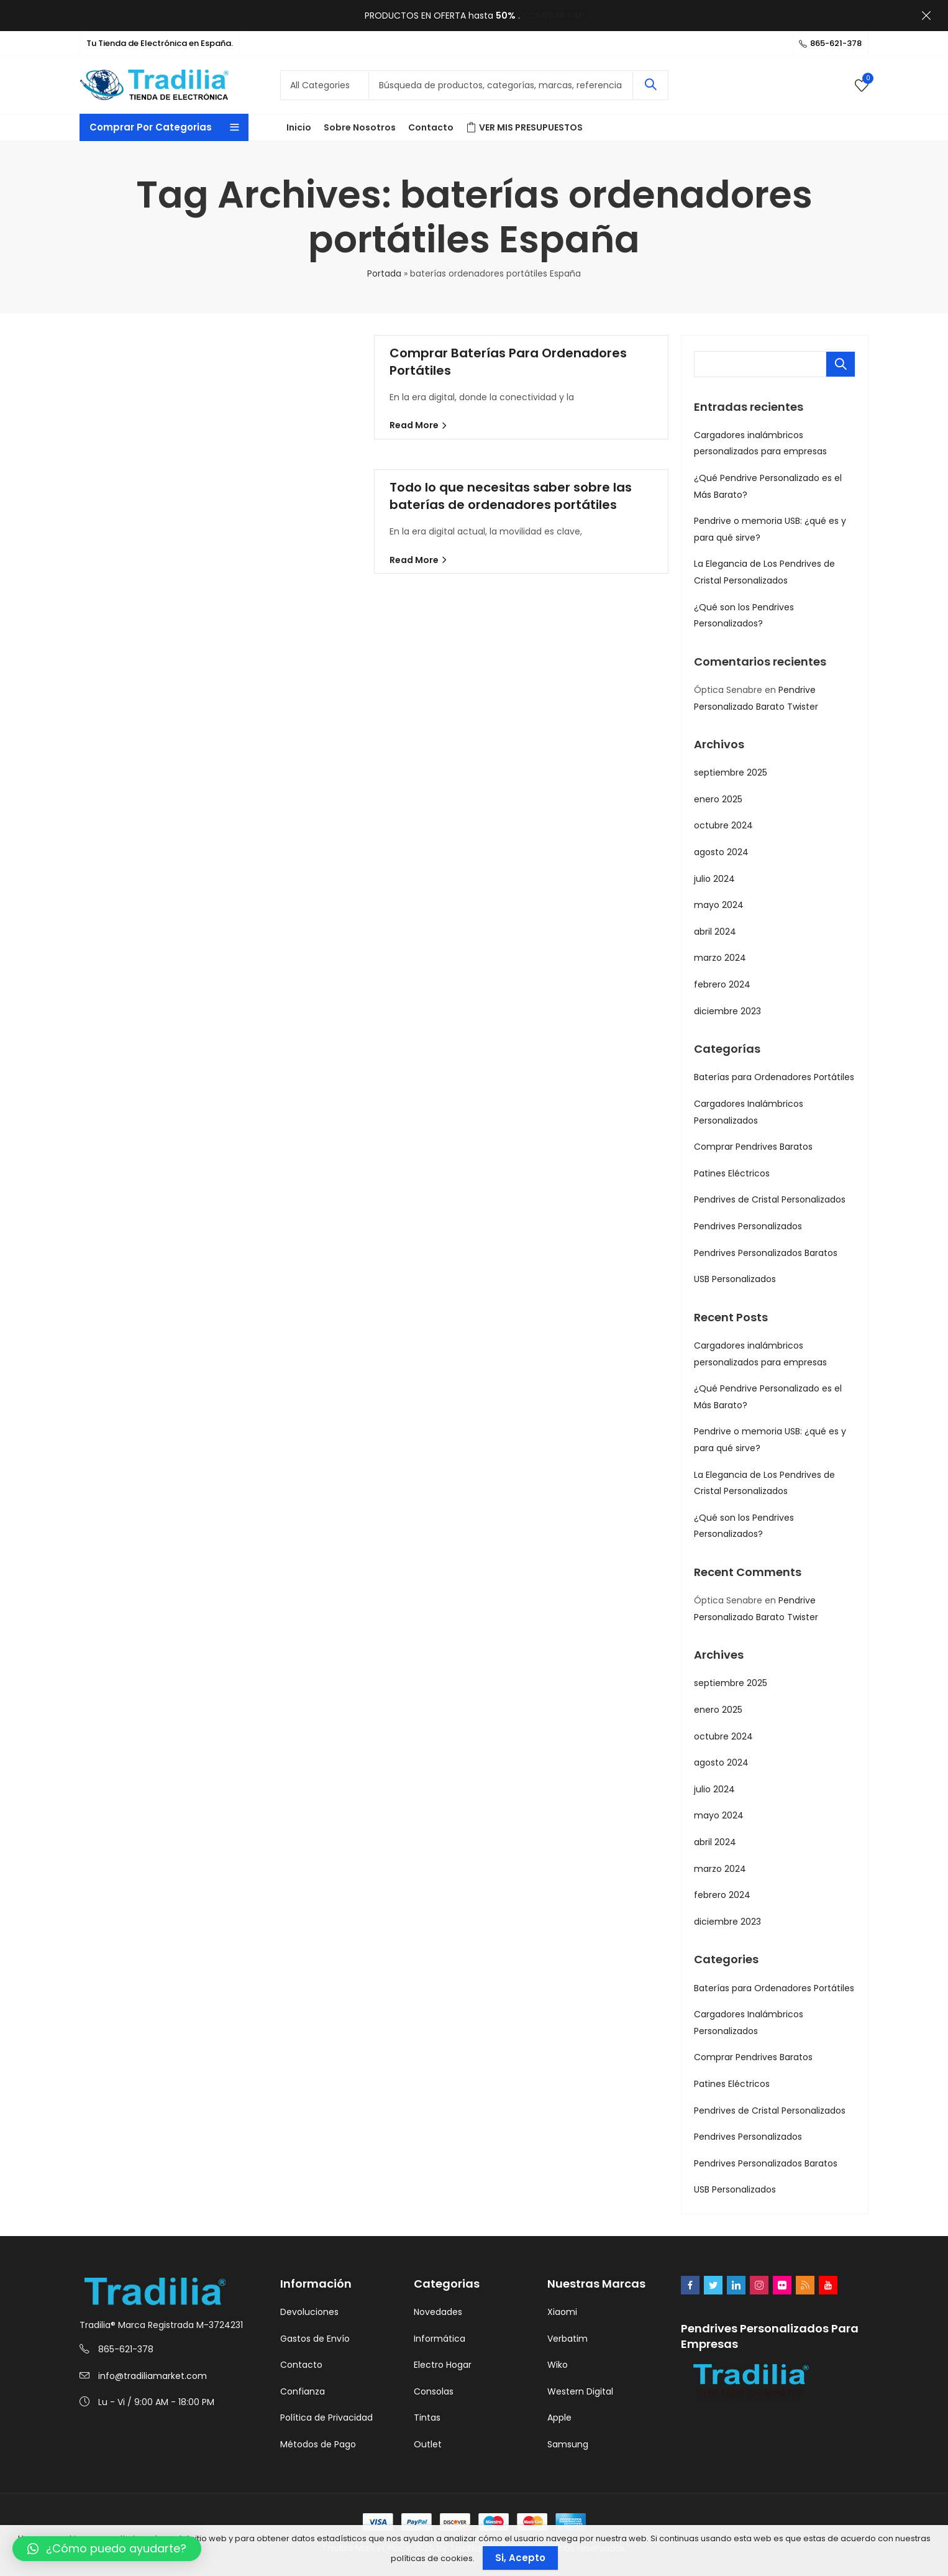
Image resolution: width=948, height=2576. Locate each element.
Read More (415, 425)
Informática (439, 2338)
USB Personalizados (735, 1279)
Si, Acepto (520, 2557)
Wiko (557, 2364)
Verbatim (567, 2338)
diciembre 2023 (727, 1011)
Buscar (840, 364)
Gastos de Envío (315, 2338)
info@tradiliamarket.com (152, 2376)
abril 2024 (715, 931)
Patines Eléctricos (732, 1173)
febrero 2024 (722, 984)
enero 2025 (718, 799)
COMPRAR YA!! (552, 15)
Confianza (302, 2391)
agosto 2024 (721, 852)
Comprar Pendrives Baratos (753, 1146)
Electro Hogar (443, 2364)
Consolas (433, 2391)
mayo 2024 (719, 905)
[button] (106, 2548)
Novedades (438, 2312)
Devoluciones (309, 2312)
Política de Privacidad (326, 2417)
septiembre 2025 (730, 772)
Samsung (567, 2444)
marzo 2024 (720, 957)
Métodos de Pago (318, 2444)
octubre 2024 (723, 825)
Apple (559, 2417)
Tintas (427, 2417)
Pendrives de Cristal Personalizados (769, 1199)
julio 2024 (714, 879)
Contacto (301, 2364)
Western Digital (580, 2391)
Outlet (428, 2444)
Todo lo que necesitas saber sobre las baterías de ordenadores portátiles (511, 496)
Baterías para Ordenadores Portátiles (774, 1077)
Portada (384, 273)
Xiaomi (562, 2312)
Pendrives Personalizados (748, 1226)
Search (650, 85)
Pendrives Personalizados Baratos (765, 1253)
